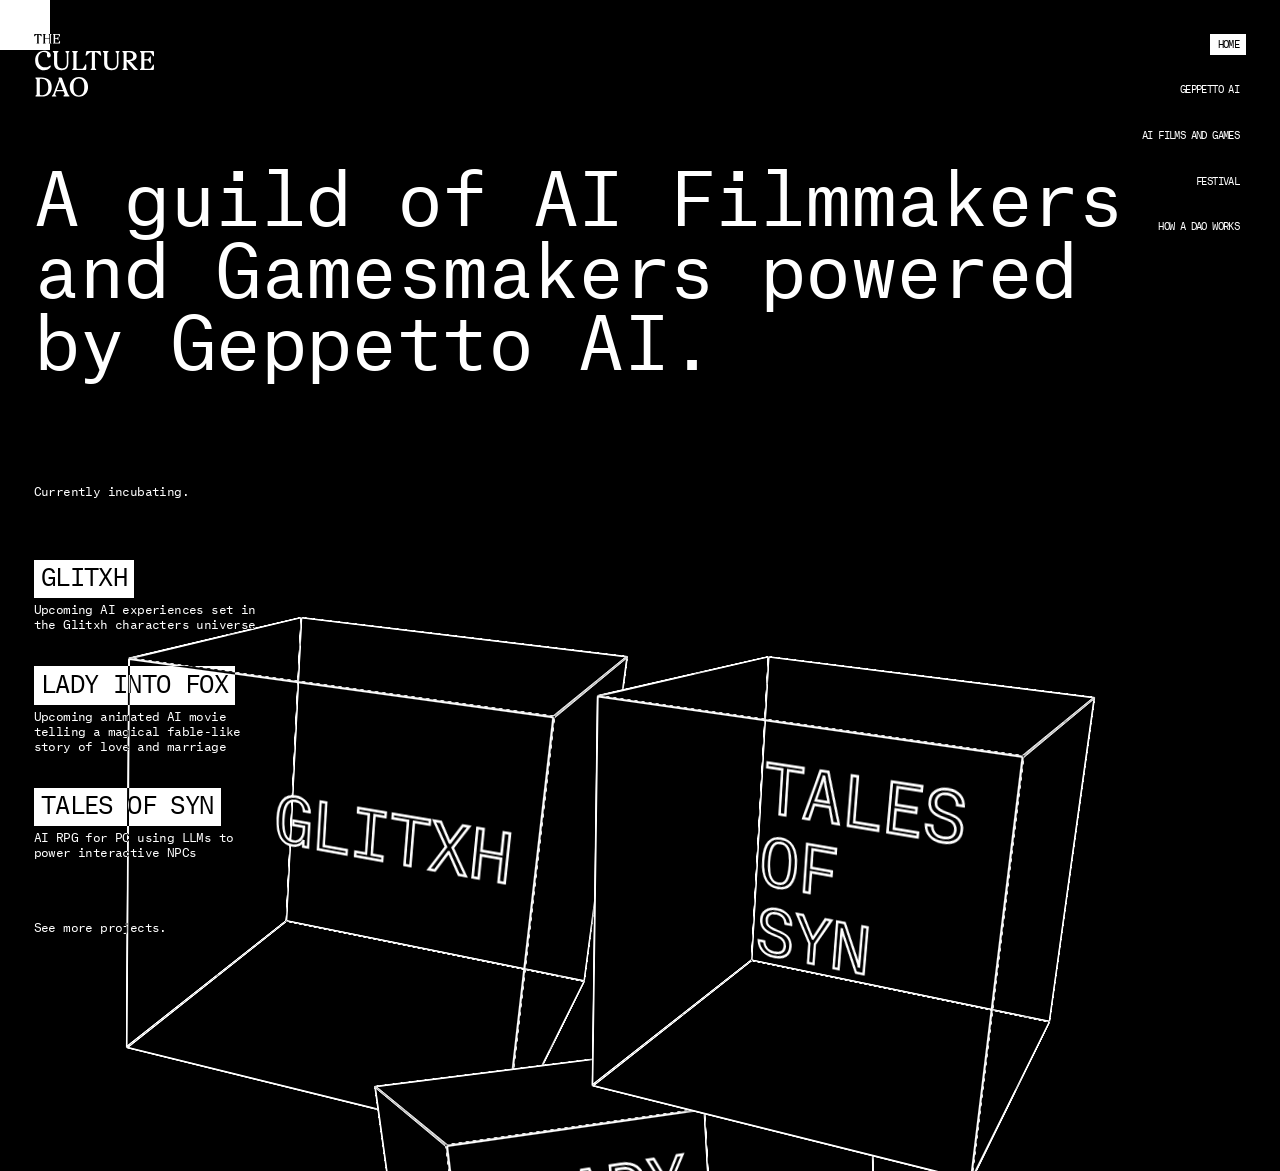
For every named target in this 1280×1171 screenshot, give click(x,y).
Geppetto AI (1209, 90)
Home (1229, 45)
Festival (1217, 182)
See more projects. (100, 928)
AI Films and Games (1190, 136)
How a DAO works (1198, 227)
